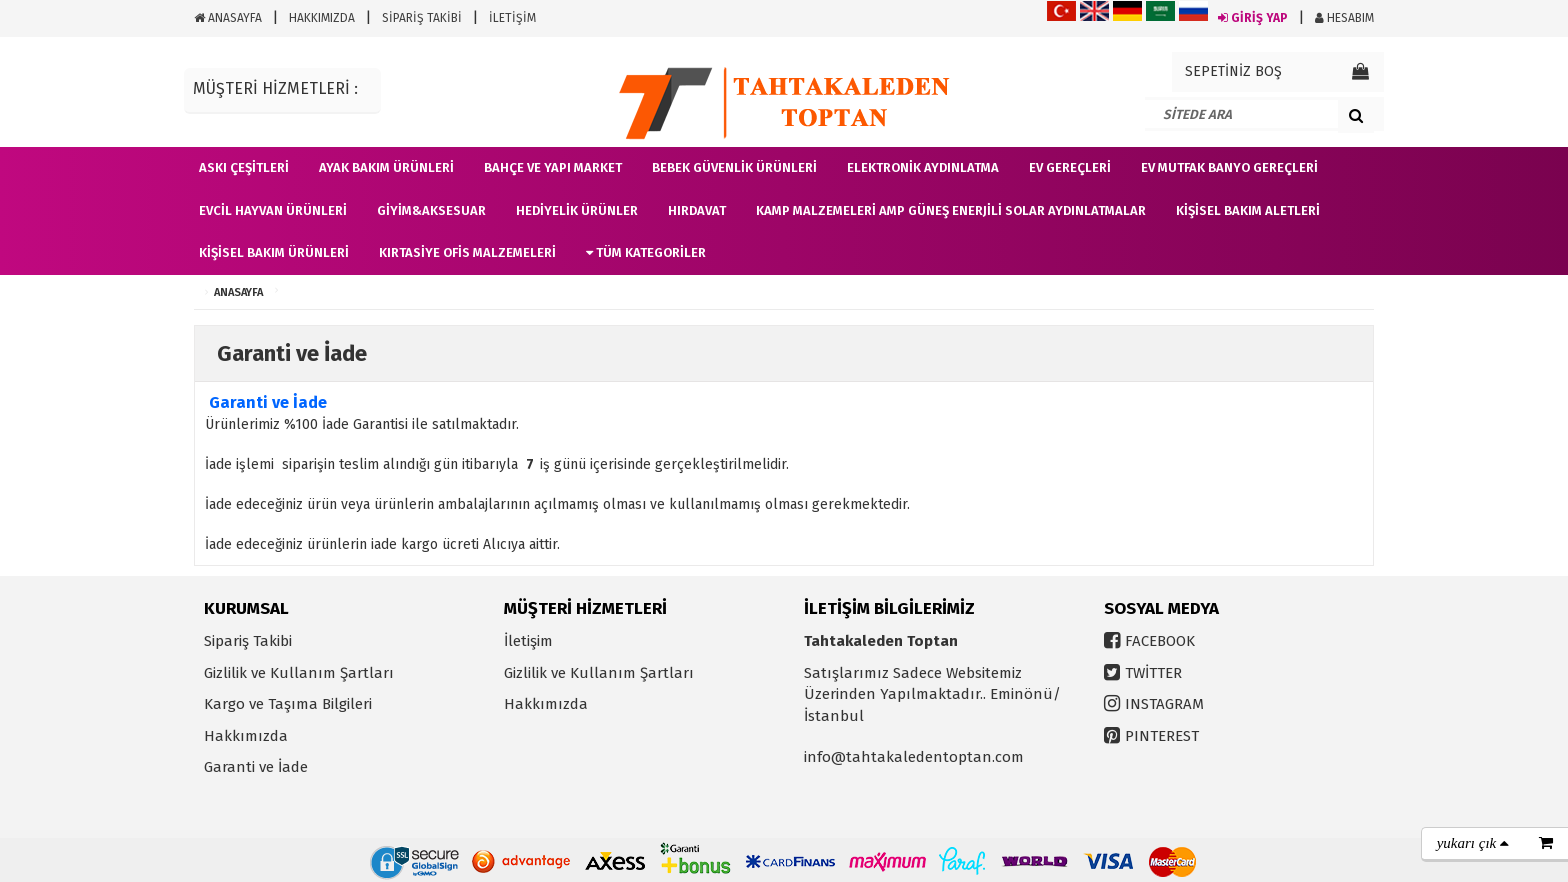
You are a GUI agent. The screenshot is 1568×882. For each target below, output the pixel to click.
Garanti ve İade (256, 767)
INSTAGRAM (1164, 704)
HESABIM (1344, 18)
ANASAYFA (228, 18)
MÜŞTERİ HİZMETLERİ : (275, 88)
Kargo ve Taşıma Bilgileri (288, 704)
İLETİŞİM (512, 18)
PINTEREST (1162, 736)
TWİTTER (1153, 673)
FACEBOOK (1160, 641)
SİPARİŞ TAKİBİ (422, 18)
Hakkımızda (246, 736)
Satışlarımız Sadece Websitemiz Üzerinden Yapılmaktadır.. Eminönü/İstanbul (932, 694)
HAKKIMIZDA (322, 18)
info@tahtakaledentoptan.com (914, 757)
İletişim (528, 641)
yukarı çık (1473, 843)
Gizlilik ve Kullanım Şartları (299, 673)
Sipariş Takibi (248, 641)
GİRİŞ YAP (1253, 18)
